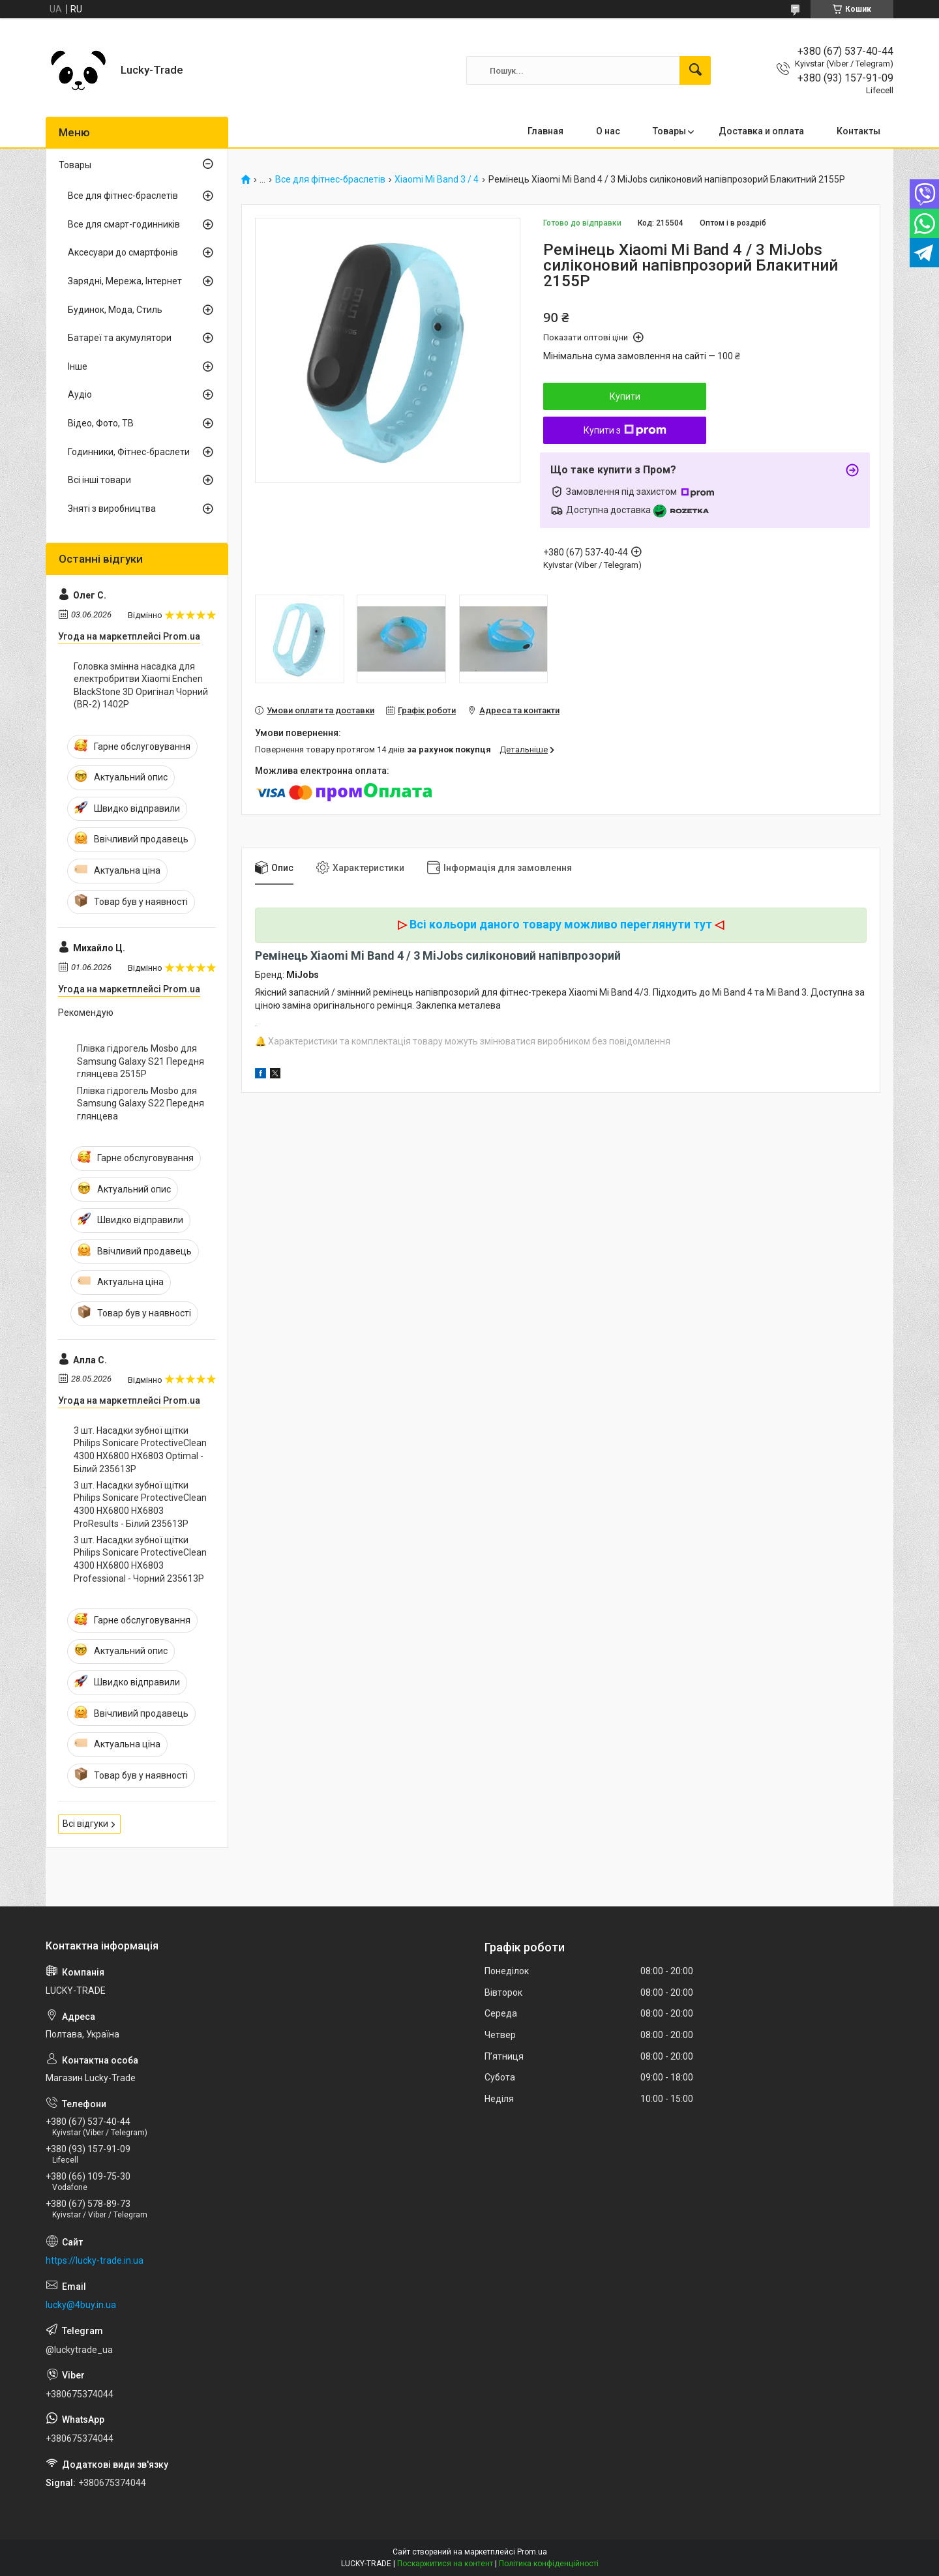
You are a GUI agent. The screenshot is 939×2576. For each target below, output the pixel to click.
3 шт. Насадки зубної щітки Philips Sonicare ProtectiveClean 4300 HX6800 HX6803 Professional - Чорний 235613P (140, 1559)
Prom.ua (532, 2551)
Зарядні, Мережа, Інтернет (125, 281)
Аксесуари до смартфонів (123, 252)
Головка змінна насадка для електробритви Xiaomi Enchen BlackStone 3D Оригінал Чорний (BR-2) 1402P (141, 685)
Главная (545, 131)
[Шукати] (695, 70)
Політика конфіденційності (549, 2563)
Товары (669, 131)
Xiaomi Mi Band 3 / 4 (437, 180)
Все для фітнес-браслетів (330, 180)
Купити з (625, 430)
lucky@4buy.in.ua (81, 2305)
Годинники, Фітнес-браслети (129, 452)
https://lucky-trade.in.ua (94, 2260)
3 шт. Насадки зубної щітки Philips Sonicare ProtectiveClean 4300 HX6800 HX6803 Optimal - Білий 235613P (140, 1449)
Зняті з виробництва (112, 508)
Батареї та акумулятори (119, 338)
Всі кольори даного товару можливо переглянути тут (561, 924)
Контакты (858, 131)
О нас (608, 131)
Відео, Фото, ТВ (101, 423)
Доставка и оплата (761, 131)
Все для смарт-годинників (124, 224)
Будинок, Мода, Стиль (115, 309)
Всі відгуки (85, 1823)
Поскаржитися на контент (445, 2563)
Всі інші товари (99, 480)
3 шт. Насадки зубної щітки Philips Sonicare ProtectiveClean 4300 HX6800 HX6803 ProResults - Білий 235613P (140, 1504)
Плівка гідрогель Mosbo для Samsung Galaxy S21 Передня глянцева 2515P (140, 1061)
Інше (77, 366)
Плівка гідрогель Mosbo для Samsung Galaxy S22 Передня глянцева (140, 1103)
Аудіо (80, 394)
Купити (625, 396)
